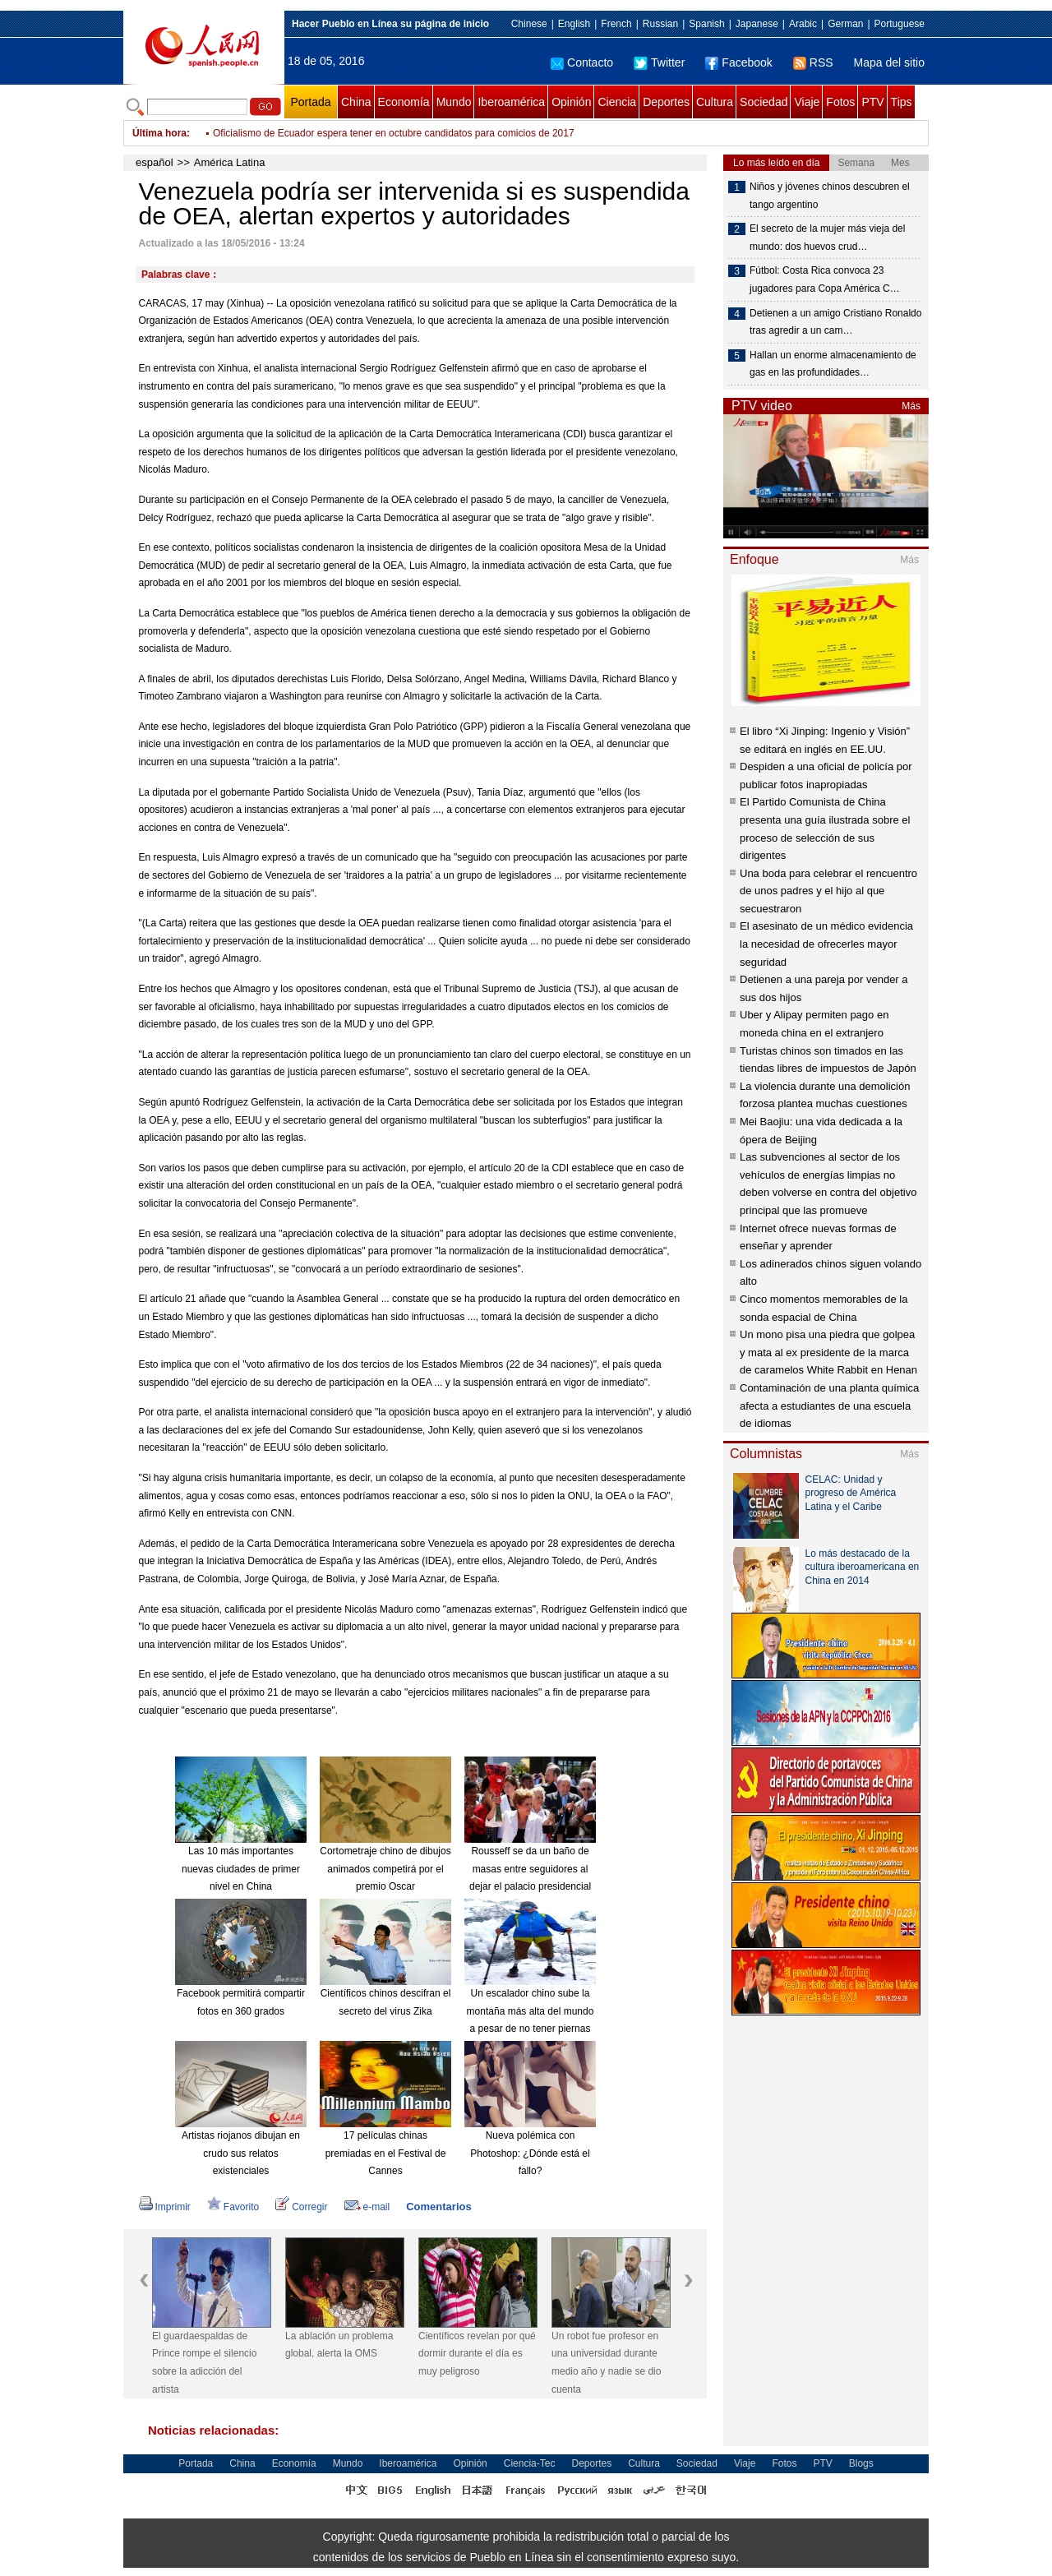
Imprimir (165, 2207)
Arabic (803, 24)
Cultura (714, 101)
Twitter (659, 62)
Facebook (738, 62)
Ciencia (617, 101)
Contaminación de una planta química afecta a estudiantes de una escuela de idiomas (829, 1405)
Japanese (757, 24)
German (845, 24)
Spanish (706, 24)
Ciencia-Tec (530, 2463)
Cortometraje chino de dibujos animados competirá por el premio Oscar (385, 1868)
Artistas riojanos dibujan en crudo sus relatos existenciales (241, 2153)
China (356, 101)
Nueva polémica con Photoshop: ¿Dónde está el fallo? (529, 2153)
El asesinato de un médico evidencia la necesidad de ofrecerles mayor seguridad (826, 943)
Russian (660, 24)
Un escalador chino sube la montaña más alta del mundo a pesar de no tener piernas (530, 2010)
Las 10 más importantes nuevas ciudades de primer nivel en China (241, 1868)
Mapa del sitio (889, 62)
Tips (901, 101)
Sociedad (763, 101)
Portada (310, 101)
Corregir (301, 2207)
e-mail (367, 2207)
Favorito (233, 2207)
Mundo (454, 101)
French (616, 24)
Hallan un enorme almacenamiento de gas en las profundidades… (833, 364)
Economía (404, 101)
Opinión (571, 101)
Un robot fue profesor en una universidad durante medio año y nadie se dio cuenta (606, 2362)
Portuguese (899, 24)
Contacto (582, 62)
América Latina (229, 162)
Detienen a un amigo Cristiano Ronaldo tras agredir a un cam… (835, 322)
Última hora (159, 133)
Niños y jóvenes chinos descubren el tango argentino (830, 195)
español (154, 162)
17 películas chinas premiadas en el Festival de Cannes (385, 2153)
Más (911, 406)
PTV (872, 101)
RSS (813, 62)
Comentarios (438, 2206)
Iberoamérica (511, 101)
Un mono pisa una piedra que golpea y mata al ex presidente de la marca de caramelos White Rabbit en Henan (828, 1352)
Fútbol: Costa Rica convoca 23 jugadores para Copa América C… (825, 279)
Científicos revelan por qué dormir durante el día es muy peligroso (477, 2353)
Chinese (529, 24)
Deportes (666, 101)
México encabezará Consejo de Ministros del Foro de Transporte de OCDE (377, 133)
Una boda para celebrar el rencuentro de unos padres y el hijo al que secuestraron (828, 891)
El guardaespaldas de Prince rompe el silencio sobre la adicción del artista (204, 2362)
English (574, 24)
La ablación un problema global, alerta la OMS (339, 2345)
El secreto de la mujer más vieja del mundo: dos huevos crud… (827, 237)
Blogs (861, 2463)
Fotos (840, 101)
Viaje (806, 101)
